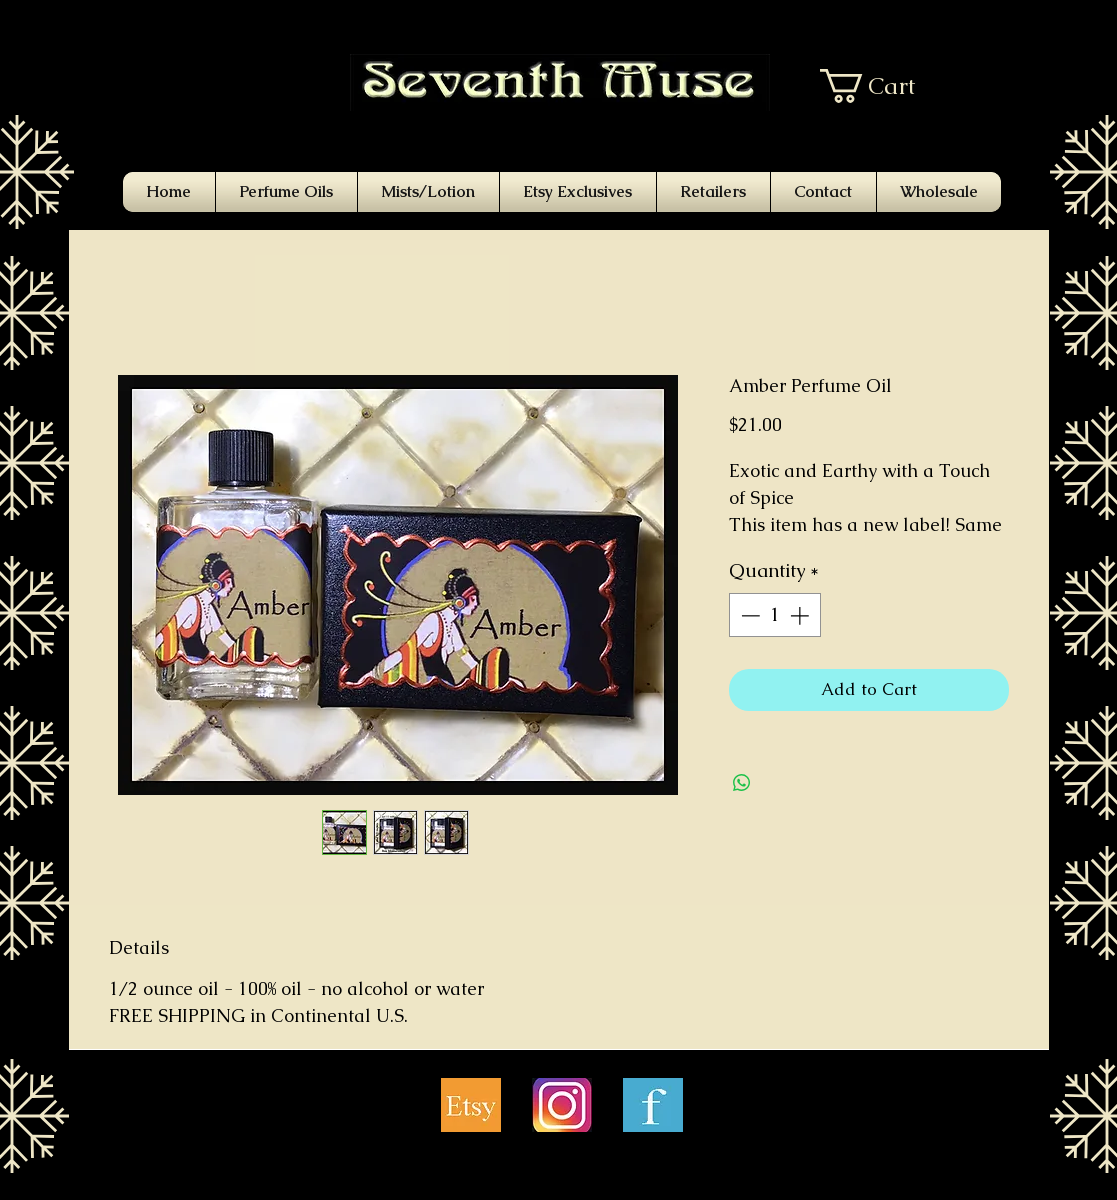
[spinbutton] (774, 615)
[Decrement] (748, 615)
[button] (882, 86)
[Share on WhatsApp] (742, 783)
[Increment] (801, 615)
